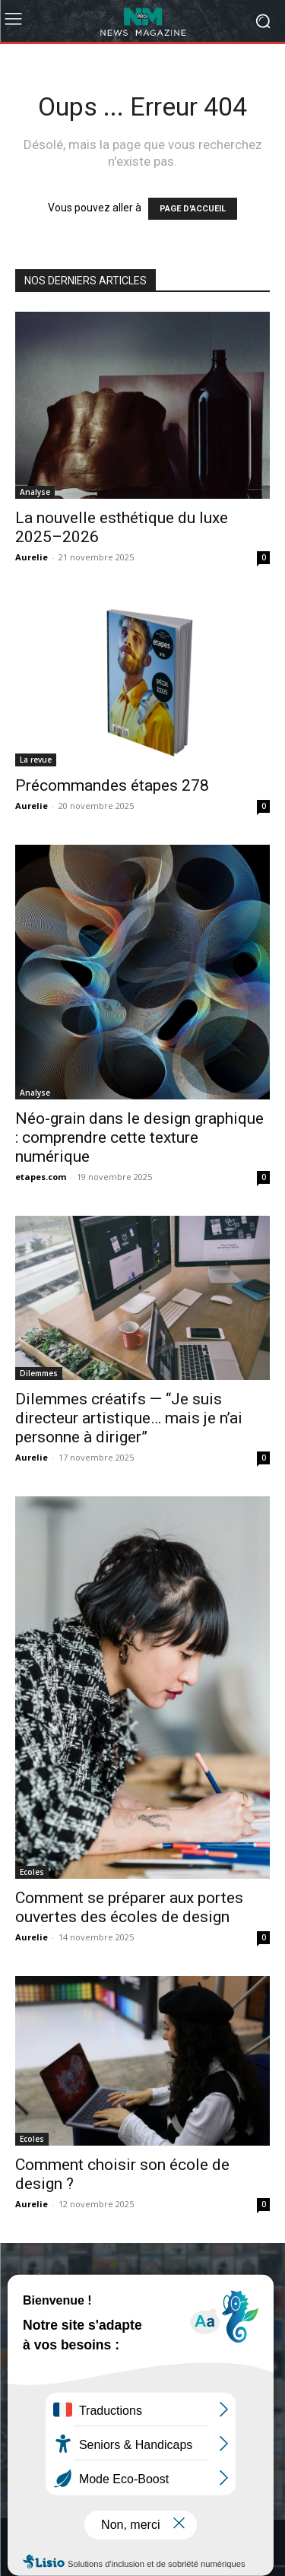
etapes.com (40, 1176)
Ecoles (32, 1872)
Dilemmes (39, 1373)
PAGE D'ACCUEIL (193, 209)
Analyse (35, 492)
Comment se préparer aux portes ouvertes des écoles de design (129, 1907)
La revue (36, 759)
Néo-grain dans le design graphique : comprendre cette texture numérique (139, 1137)
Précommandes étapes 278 (112, 785)
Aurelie (31, 557)
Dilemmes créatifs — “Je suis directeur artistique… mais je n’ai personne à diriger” (128, 1418)
